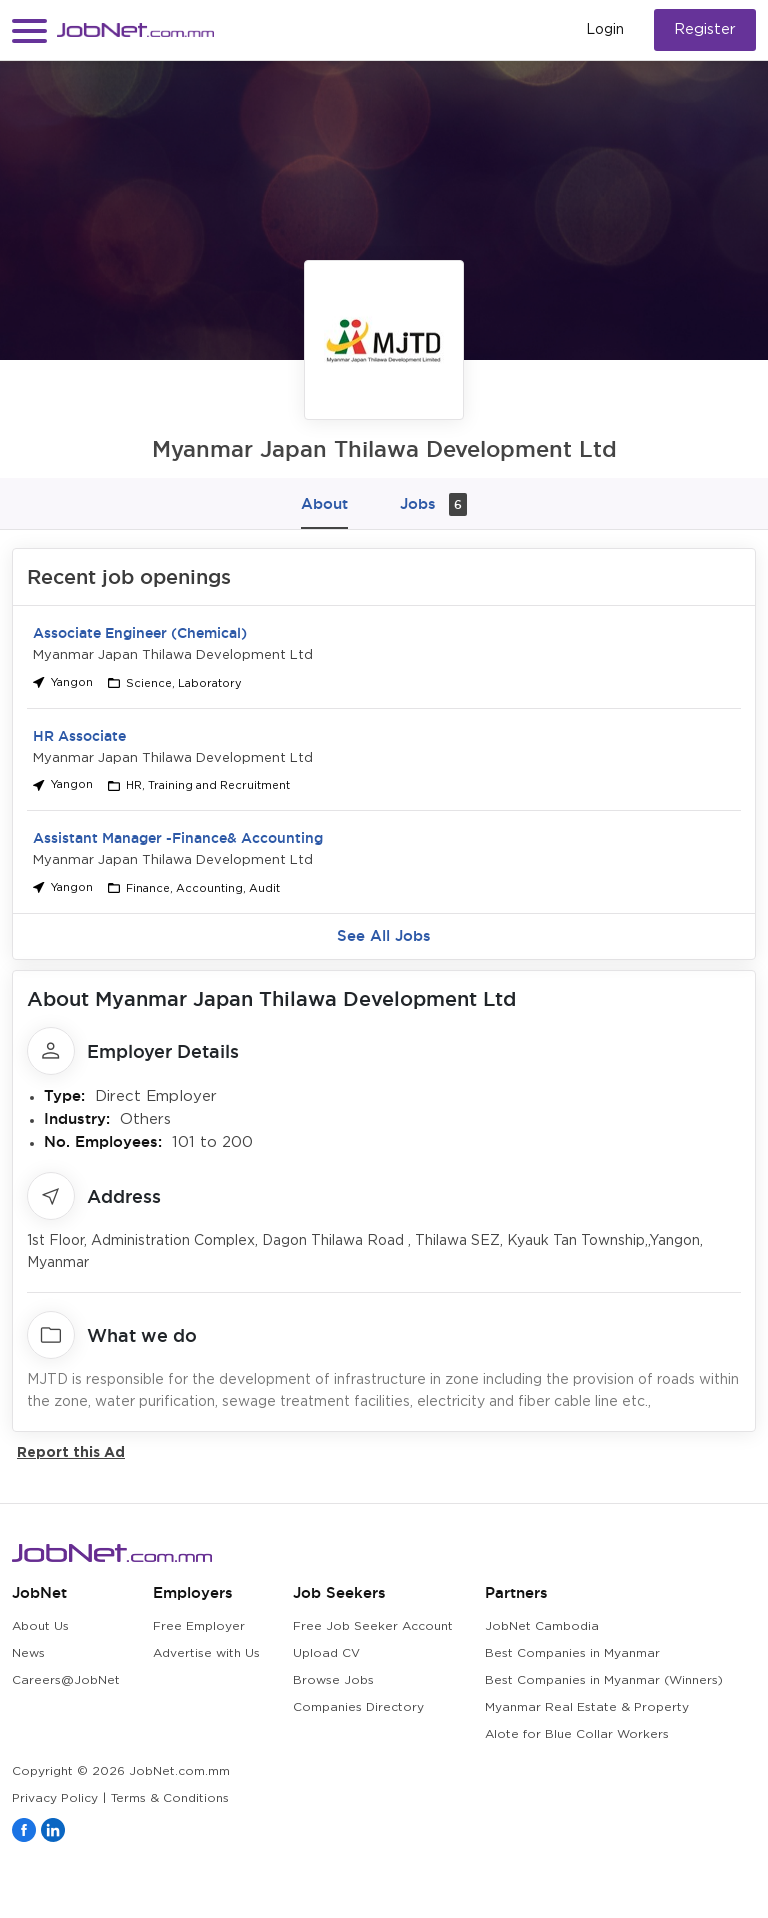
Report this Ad (71, 1451)
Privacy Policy (55, 1798)
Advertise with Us (206, 1653)
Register (705, 29)
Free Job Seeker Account (373, 1626)
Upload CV (326, 1653)
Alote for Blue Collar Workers (577, 1734)
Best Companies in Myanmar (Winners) (604, 1680)
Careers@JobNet (66, 1680)
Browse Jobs (333, 1680)
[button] (29, 30)
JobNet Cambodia (542, 1626)
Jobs (433, 504)
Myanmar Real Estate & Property (587, 1707)
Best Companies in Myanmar (572, 1653)
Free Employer (199, 1626)
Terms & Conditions (170, 1798)
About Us (40, 1626)
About (324, 503)
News (28, 1653)
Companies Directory (358, 1707)
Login (605, 30)
